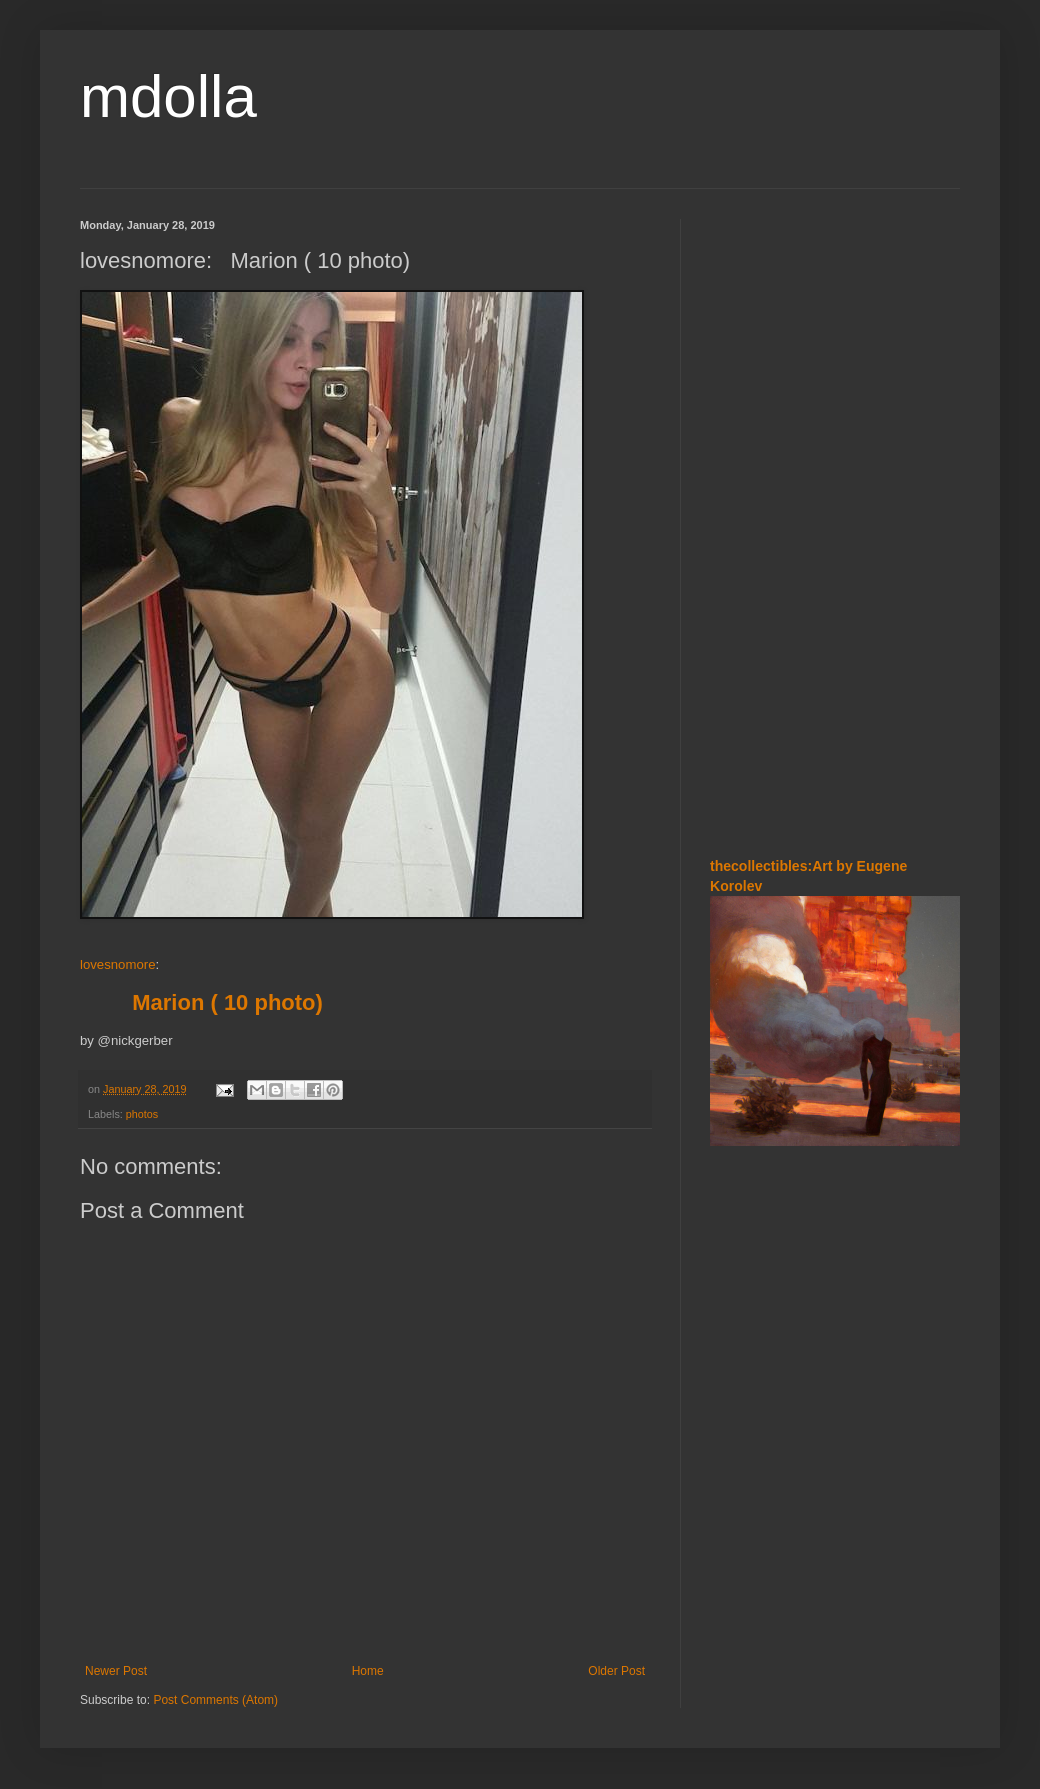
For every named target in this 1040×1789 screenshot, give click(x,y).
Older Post (616, 1671)
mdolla (168, 96)
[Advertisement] (835, 519)
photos (142, 1114)
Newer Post (116, 1671)
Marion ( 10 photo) (221, 1002)
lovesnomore (118, 964)
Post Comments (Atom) (215, 1700)
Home (368, 1671)
